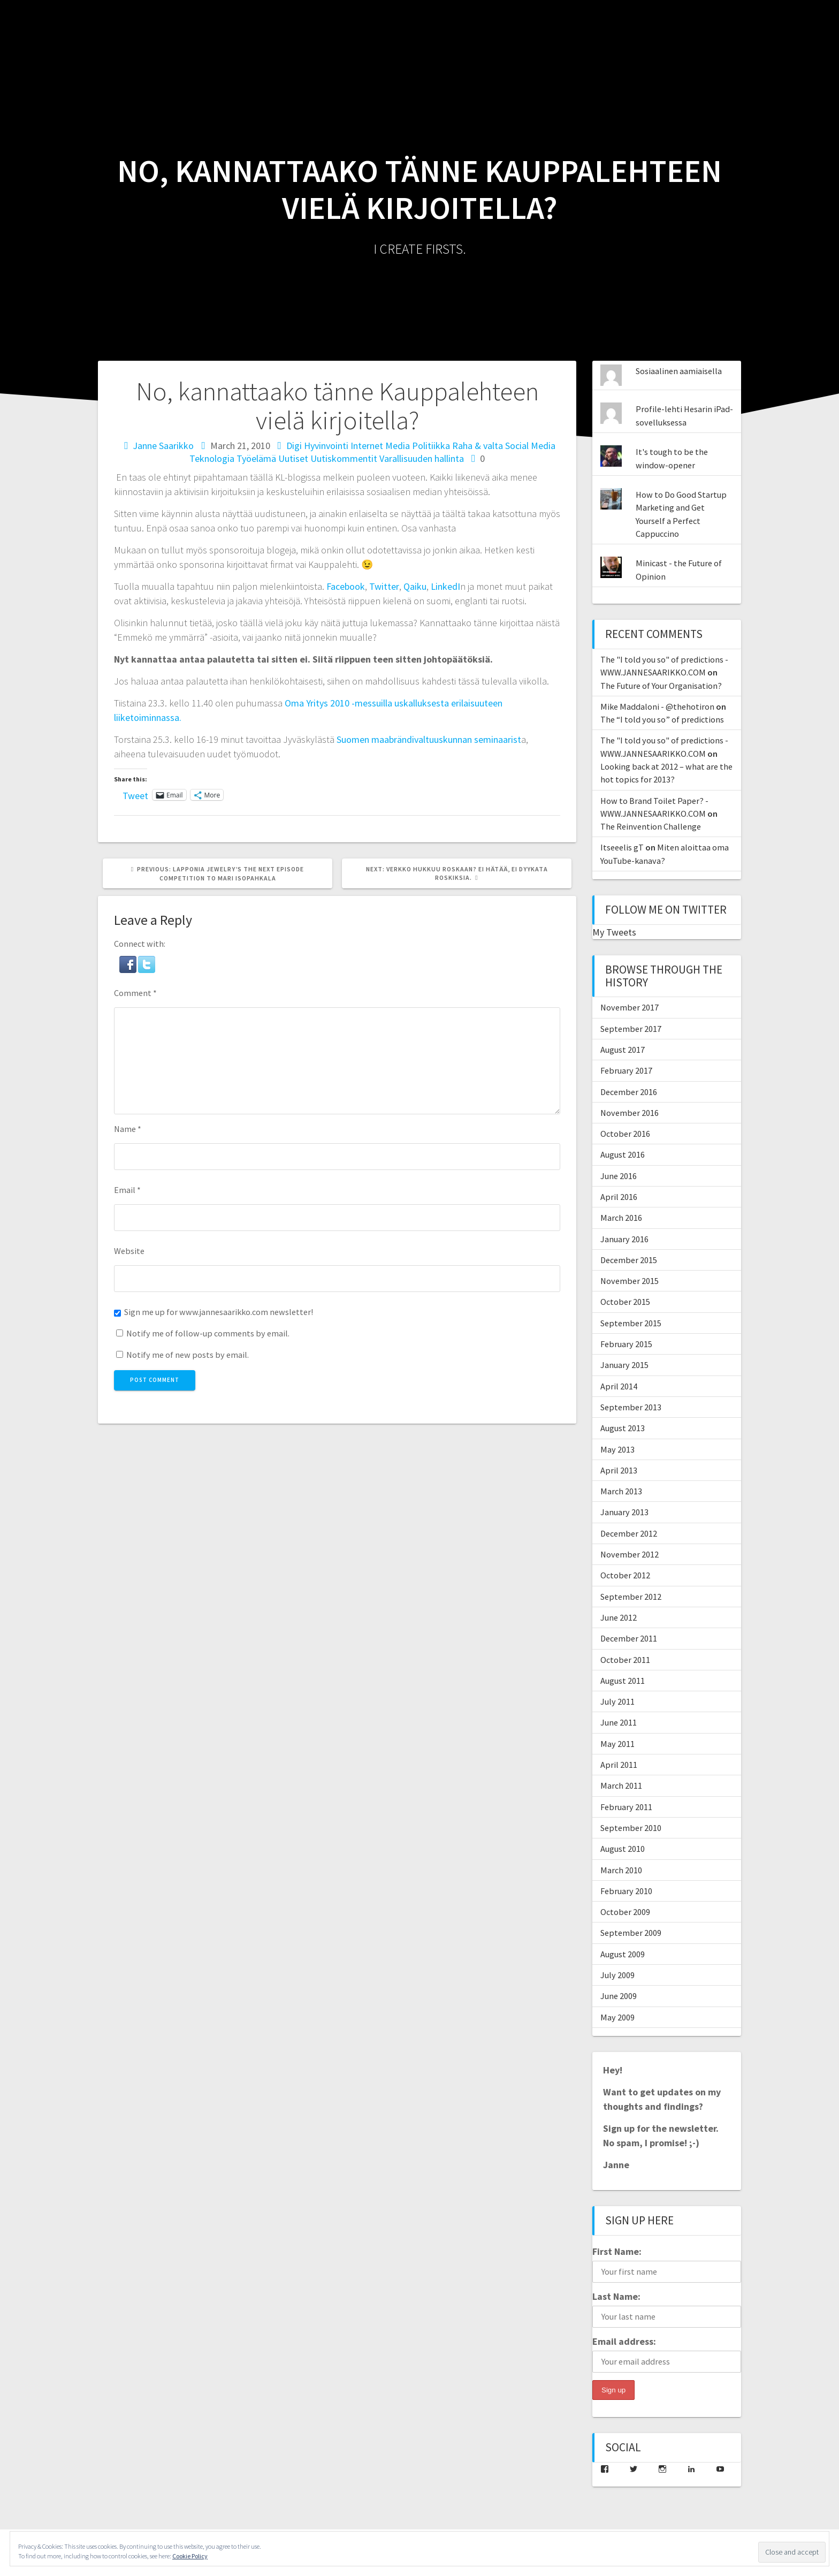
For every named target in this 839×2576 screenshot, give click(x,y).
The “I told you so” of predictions (662, 719)
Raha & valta (477, 445)
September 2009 (630, 1932)
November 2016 (629, 1112)
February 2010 (626, 1891)
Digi (294, 445)
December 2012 (628, 1533)
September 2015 (630, 1323)
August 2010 (622, 1848)
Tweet (135, 794)
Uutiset (293, 458)
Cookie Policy (190, 2556)
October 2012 (625, 1575)
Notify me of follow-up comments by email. (207, 1333)
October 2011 (625, 1659)
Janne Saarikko (163, 445)
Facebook (345, 586)
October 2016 (625, 1133)
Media (397, 445)
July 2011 (617, 1701)
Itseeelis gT (622, 847)
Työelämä (256, 458)
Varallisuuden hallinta (421, 458)
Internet (366, 445)
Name (127, 1128)
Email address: (624, 2341)
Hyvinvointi (326, 445)
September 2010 (630, 1827)
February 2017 (626, 1070)
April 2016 (618, 1196)
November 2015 (629, 1280)
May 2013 (617, 1449)
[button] (128, 961)
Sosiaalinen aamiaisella (679, 371)
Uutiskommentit (343, 458)
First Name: (617, 2251)
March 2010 (621, 1870)
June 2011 (618, 1722)
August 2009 (622, 1954)
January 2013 (624, 1512)
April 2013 (618, 1470)
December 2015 (628, 1260)
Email (127, 1189)
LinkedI (445, 586)
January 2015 (624, 1364)
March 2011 (621, 1785)
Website (129, 1250)
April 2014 (618, 1386)
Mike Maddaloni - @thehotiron (657, 706)
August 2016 (622, 1154)
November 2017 (629, 1007)
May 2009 (617, 2017)
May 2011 (617, 1743)
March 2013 (621, 1491)
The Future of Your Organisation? (661, 685)
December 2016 (628, 1091)
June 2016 (618, 1176)
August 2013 (622, 1428)
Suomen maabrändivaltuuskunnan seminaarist (429, 739)
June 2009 (618, 1995)
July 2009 (617, 1975)
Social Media (530, 445)
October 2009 (625, 1911)
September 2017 (630, 1028)
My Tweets (614, 932)
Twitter (384, 586)
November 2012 (629, 1554)
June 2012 (618, 1617)
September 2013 (630, 1407)
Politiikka (431, 445)
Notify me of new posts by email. (187, 1354)
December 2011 (628, 1638)
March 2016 (621, 1217)
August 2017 (622, 1049)
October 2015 (625, 1301)
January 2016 (624, 1239)
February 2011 (626, 1807)
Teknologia (211, 458)
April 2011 (618, 1764)
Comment (135, 992)
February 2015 (626, 1344)
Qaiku (414, 586)
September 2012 (630, 1596)
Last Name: (616, 2296)
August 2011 (622, 1680)
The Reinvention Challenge (650, 826)
